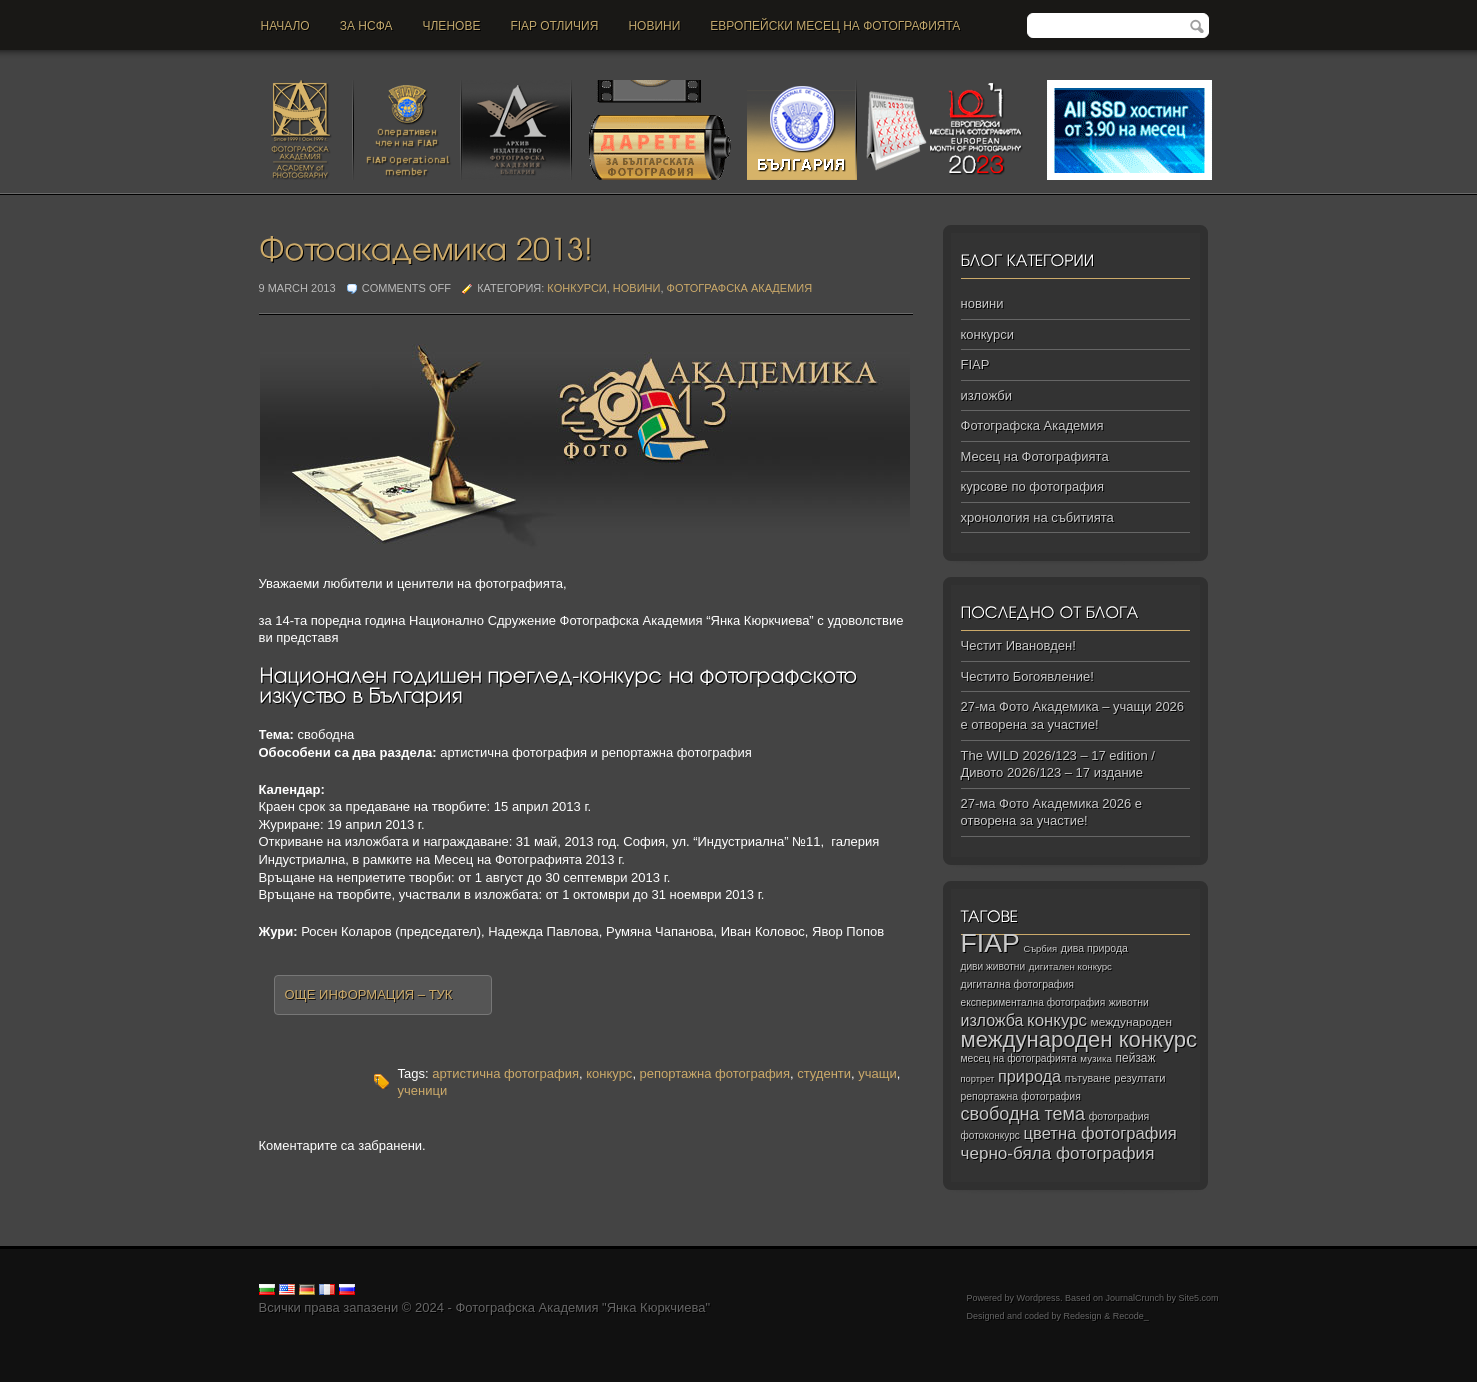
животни (1129, 1002)
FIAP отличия (554, 26)
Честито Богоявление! (1027, 676)
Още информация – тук (369, 994)
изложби (986, 395)
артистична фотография (505, 1073)
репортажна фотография (715, 1073)
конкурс (609, 1073)
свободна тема (1023, 1114)
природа (1029, 1076)
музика (1096, 1058)
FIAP (975, 364)
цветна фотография (1100, 1133)
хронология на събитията (1037, 517)
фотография (1119, 1116)
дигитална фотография (1018, 984)
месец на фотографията (1019, 1058)
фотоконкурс (990, 1135)
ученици (423, 1090)
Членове (452, 26)
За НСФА (366, 26)
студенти (824, 1073)
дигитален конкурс (1070, 966)
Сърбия (1040, 948)
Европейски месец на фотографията (835, 26)
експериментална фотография (1033, 1002)
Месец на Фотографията (1035, 456)
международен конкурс (1079, 1039)
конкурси (576, 288)
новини (654, 26)
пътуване (1088, 1078)
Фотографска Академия (740, 288)
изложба (992, 1020)
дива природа (1094, 948)
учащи (877, 1073)
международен (1131, 1022)
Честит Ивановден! (1018, 645)
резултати (1139, 1078)
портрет (978, 1079)
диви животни (993, 966)
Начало (285, 26)
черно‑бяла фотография (1058, 1153)
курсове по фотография (1033, 486)
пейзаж (1136, 1058)
